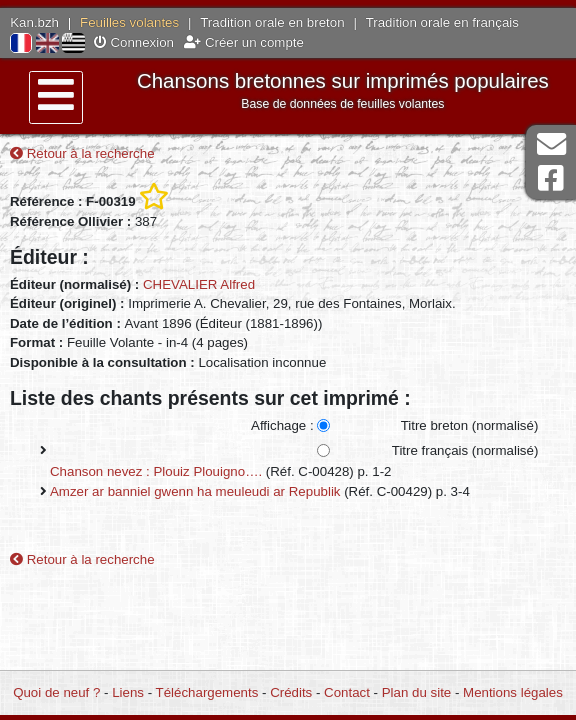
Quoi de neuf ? (56, 692)
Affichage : (282, 425)
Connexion (134, 42)
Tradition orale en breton (272, 22)
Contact (347, 692)
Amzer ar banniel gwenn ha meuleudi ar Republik (195, 491)
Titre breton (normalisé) (470, 425)
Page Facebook (551, 178)
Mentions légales (513, 692)
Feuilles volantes (129, 22)
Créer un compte (244, 42)
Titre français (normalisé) (465, 450)
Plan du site (416, 692)
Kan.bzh (34, 22)
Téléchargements (207, 692)
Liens (128, 692)
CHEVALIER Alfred (199, 284)
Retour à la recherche (82, 153)
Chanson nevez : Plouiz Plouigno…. (156, 471)
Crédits (291, 692)
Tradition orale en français (442, 22)
